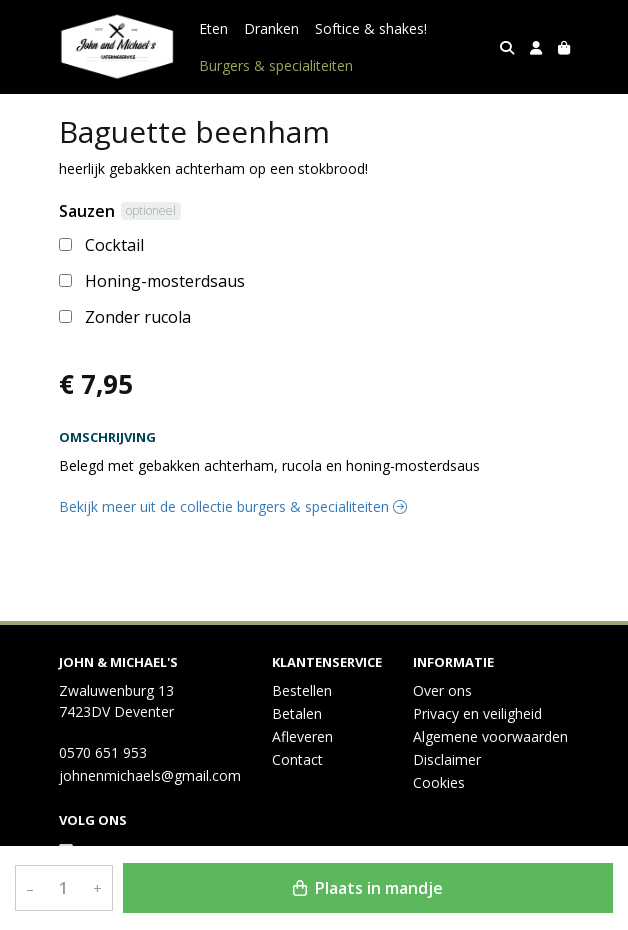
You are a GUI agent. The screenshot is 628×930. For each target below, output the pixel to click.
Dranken (271, 28)
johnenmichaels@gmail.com (150, 775)
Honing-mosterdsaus (165, 281)
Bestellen (302, 690)
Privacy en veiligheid (477, 713)
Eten (213, 28)
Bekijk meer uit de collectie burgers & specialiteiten (233, 506)
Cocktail (114, 245)
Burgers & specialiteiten (276, 65)
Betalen (297, 713)
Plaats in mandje (368, 888)
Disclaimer (447, 759)
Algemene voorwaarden (490, 736)
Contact (297, 759)
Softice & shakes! (371, 28)
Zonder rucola (138, 317)
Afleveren (302, 736)
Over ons (442, 690)
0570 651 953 (103, 752)
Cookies (439, 782)
